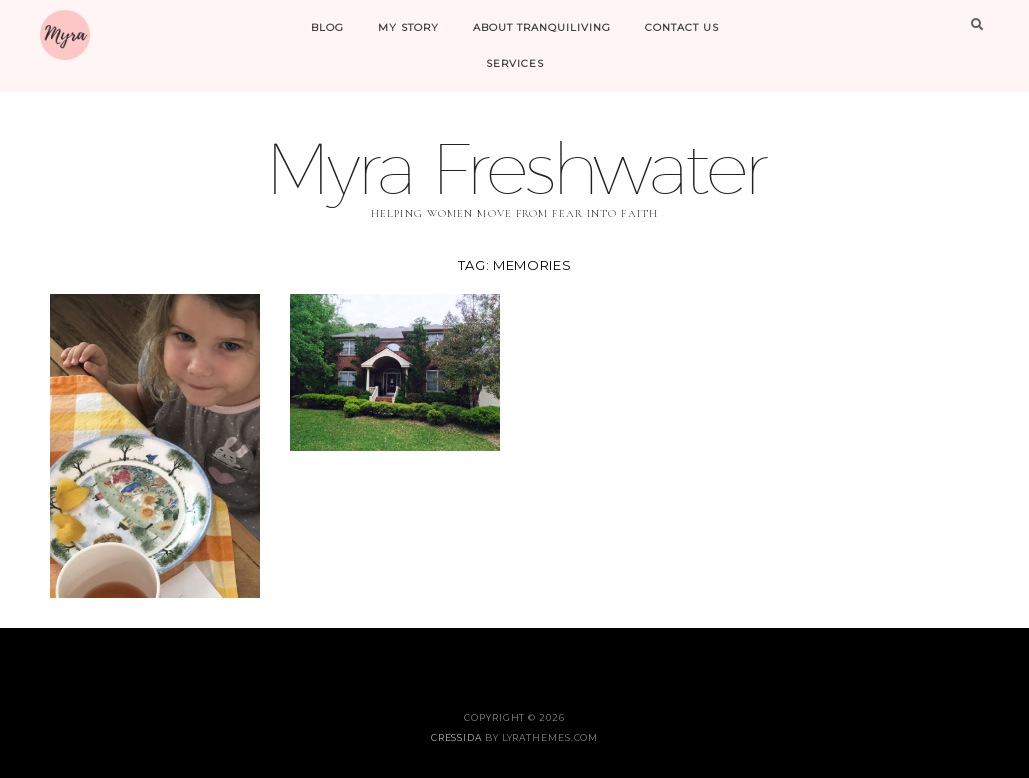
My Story (408, 27)
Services (515, 63)
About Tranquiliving (542, 27)
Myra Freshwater (515, 167)
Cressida (456, 737)
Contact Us (682, 27)
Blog (327, 27)
